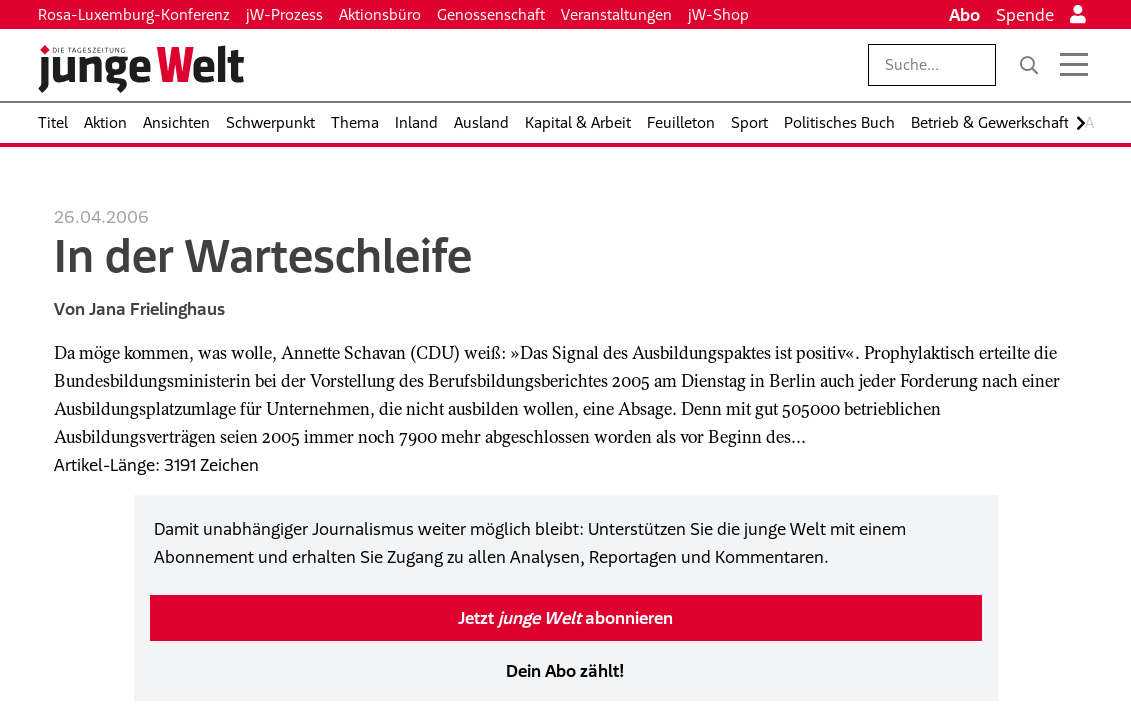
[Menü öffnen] (1074, 65)
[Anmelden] (1078, 15)
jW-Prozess (284, 14)
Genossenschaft (491, 14)
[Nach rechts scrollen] (1081, 123)
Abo (964, 15)
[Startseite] (141, 69)
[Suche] (1029, 65)
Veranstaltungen (616, 14)
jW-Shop (718, 14)
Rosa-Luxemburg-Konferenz (134, 14)
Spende (1025, 15)
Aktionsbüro (380, 14)
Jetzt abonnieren (565, 618)
